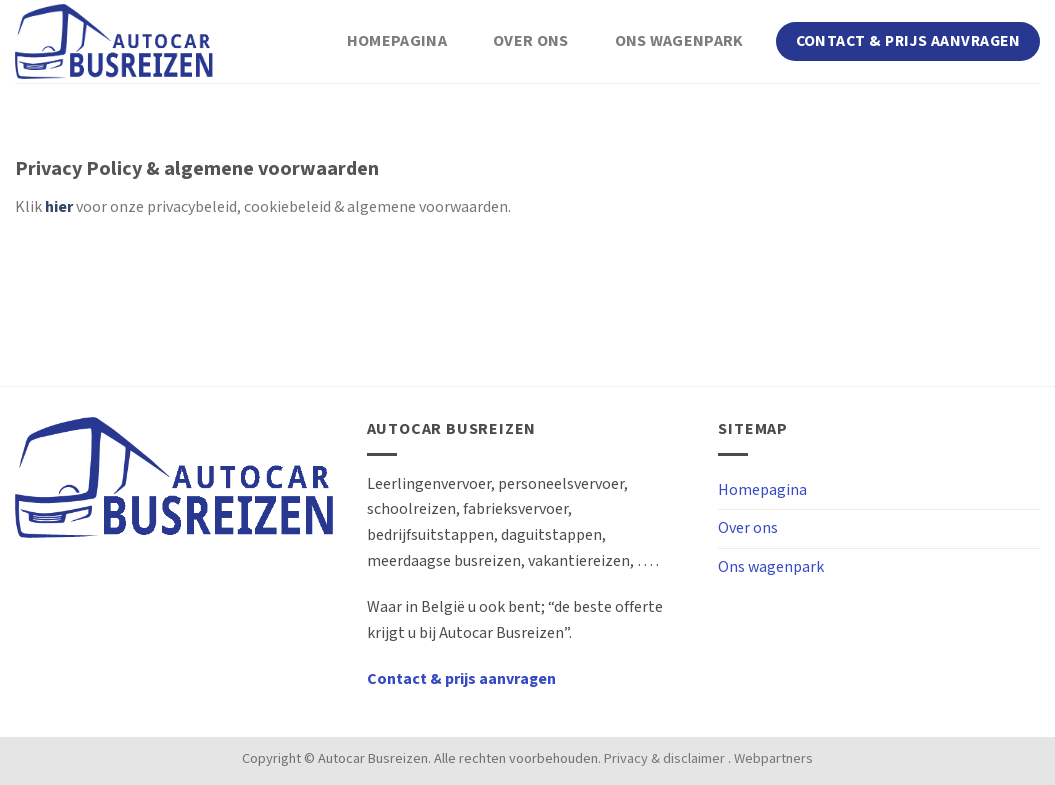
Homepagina (397, 41)
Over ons (531, 41)
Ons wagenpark (679, 41)
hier (59, 207)
